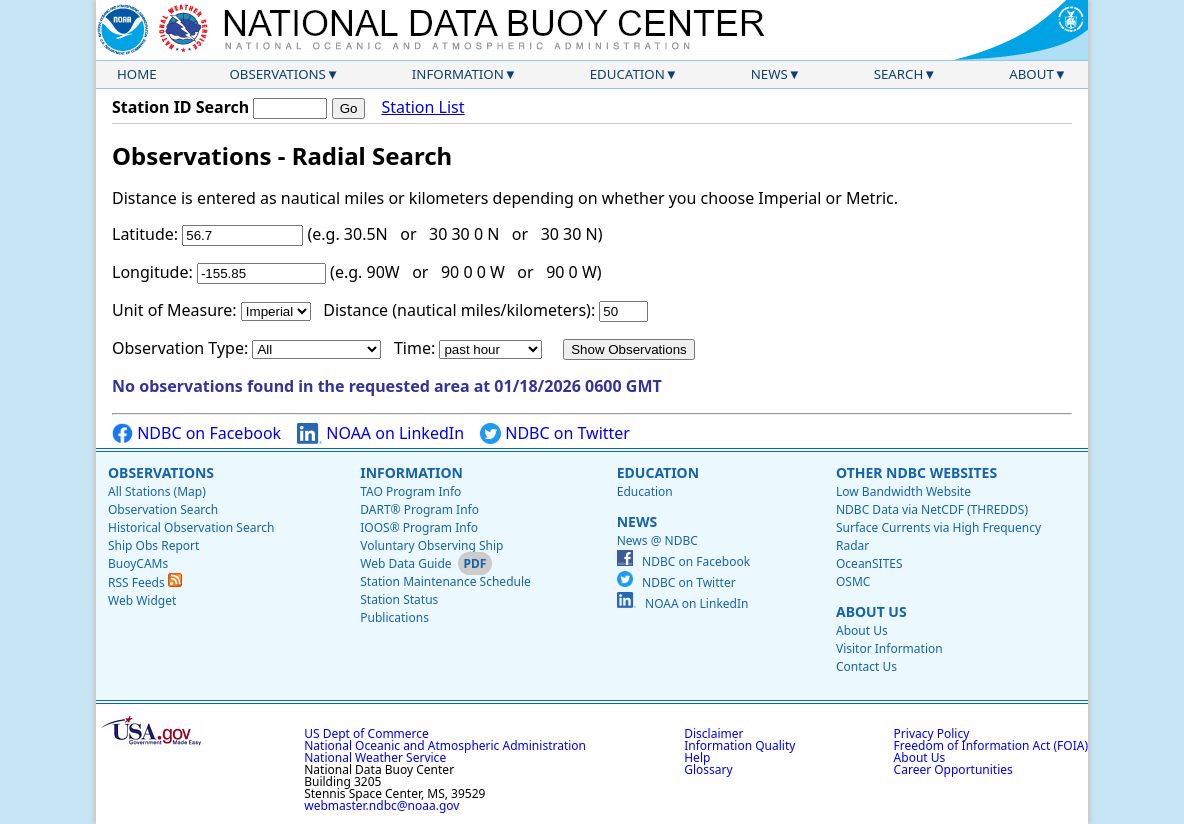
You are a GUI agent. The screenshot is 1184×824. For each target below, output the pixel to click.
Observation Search (163, 509)
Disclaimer (713, 733)
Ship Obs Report (153, 545)
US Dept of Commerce (366, 733)
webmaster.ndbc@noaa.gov (381, 805)
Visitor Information (889, 648)
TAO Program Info (410, 491)
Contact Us (866, 666)
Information (458, 74)
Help (697, 757)
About (1031, 74)
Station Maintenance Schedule (445, 581)
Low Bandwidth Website (903, 491)
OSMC (853, 581)
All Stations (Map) (157, 491)
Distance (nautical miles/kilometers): (459, 310)
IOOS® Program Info (419, 527)
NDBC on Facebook (196, 433)
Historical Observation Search (191, 527)
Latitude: (145, 234)
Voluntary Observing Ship (431, 545)
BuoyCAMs (138, 563)
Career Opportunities (953, 769)
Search (899, 74)
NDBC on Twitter (555, 433)
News (769, 74)
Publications (394, 617)
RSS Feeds (145, 582)
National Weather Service (375, 757)
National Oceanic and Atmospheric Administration (445, 745)
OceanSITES (869, 563)
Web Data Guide (405, 563)
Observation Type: (180, 348)
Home (137, 74)
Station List (422, 107)
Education (627, 74)
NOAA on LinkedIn (380, 433)
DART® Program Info (419, 509)
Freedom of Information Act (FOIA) (991, 745)
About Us (871, 611)
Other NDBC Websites (916, 472)
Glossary (708, 769)
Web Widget (142, 600)
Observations (277, 74)
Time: (414, 348)
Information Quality (739, 745)
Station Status (399, 599)
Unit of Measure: (174, 310)
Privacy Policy (932, 733)
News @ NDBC (657, 540)
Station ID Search (180, 107)
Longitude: (152, 272)
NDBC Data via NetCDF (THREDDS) (932, 509)
